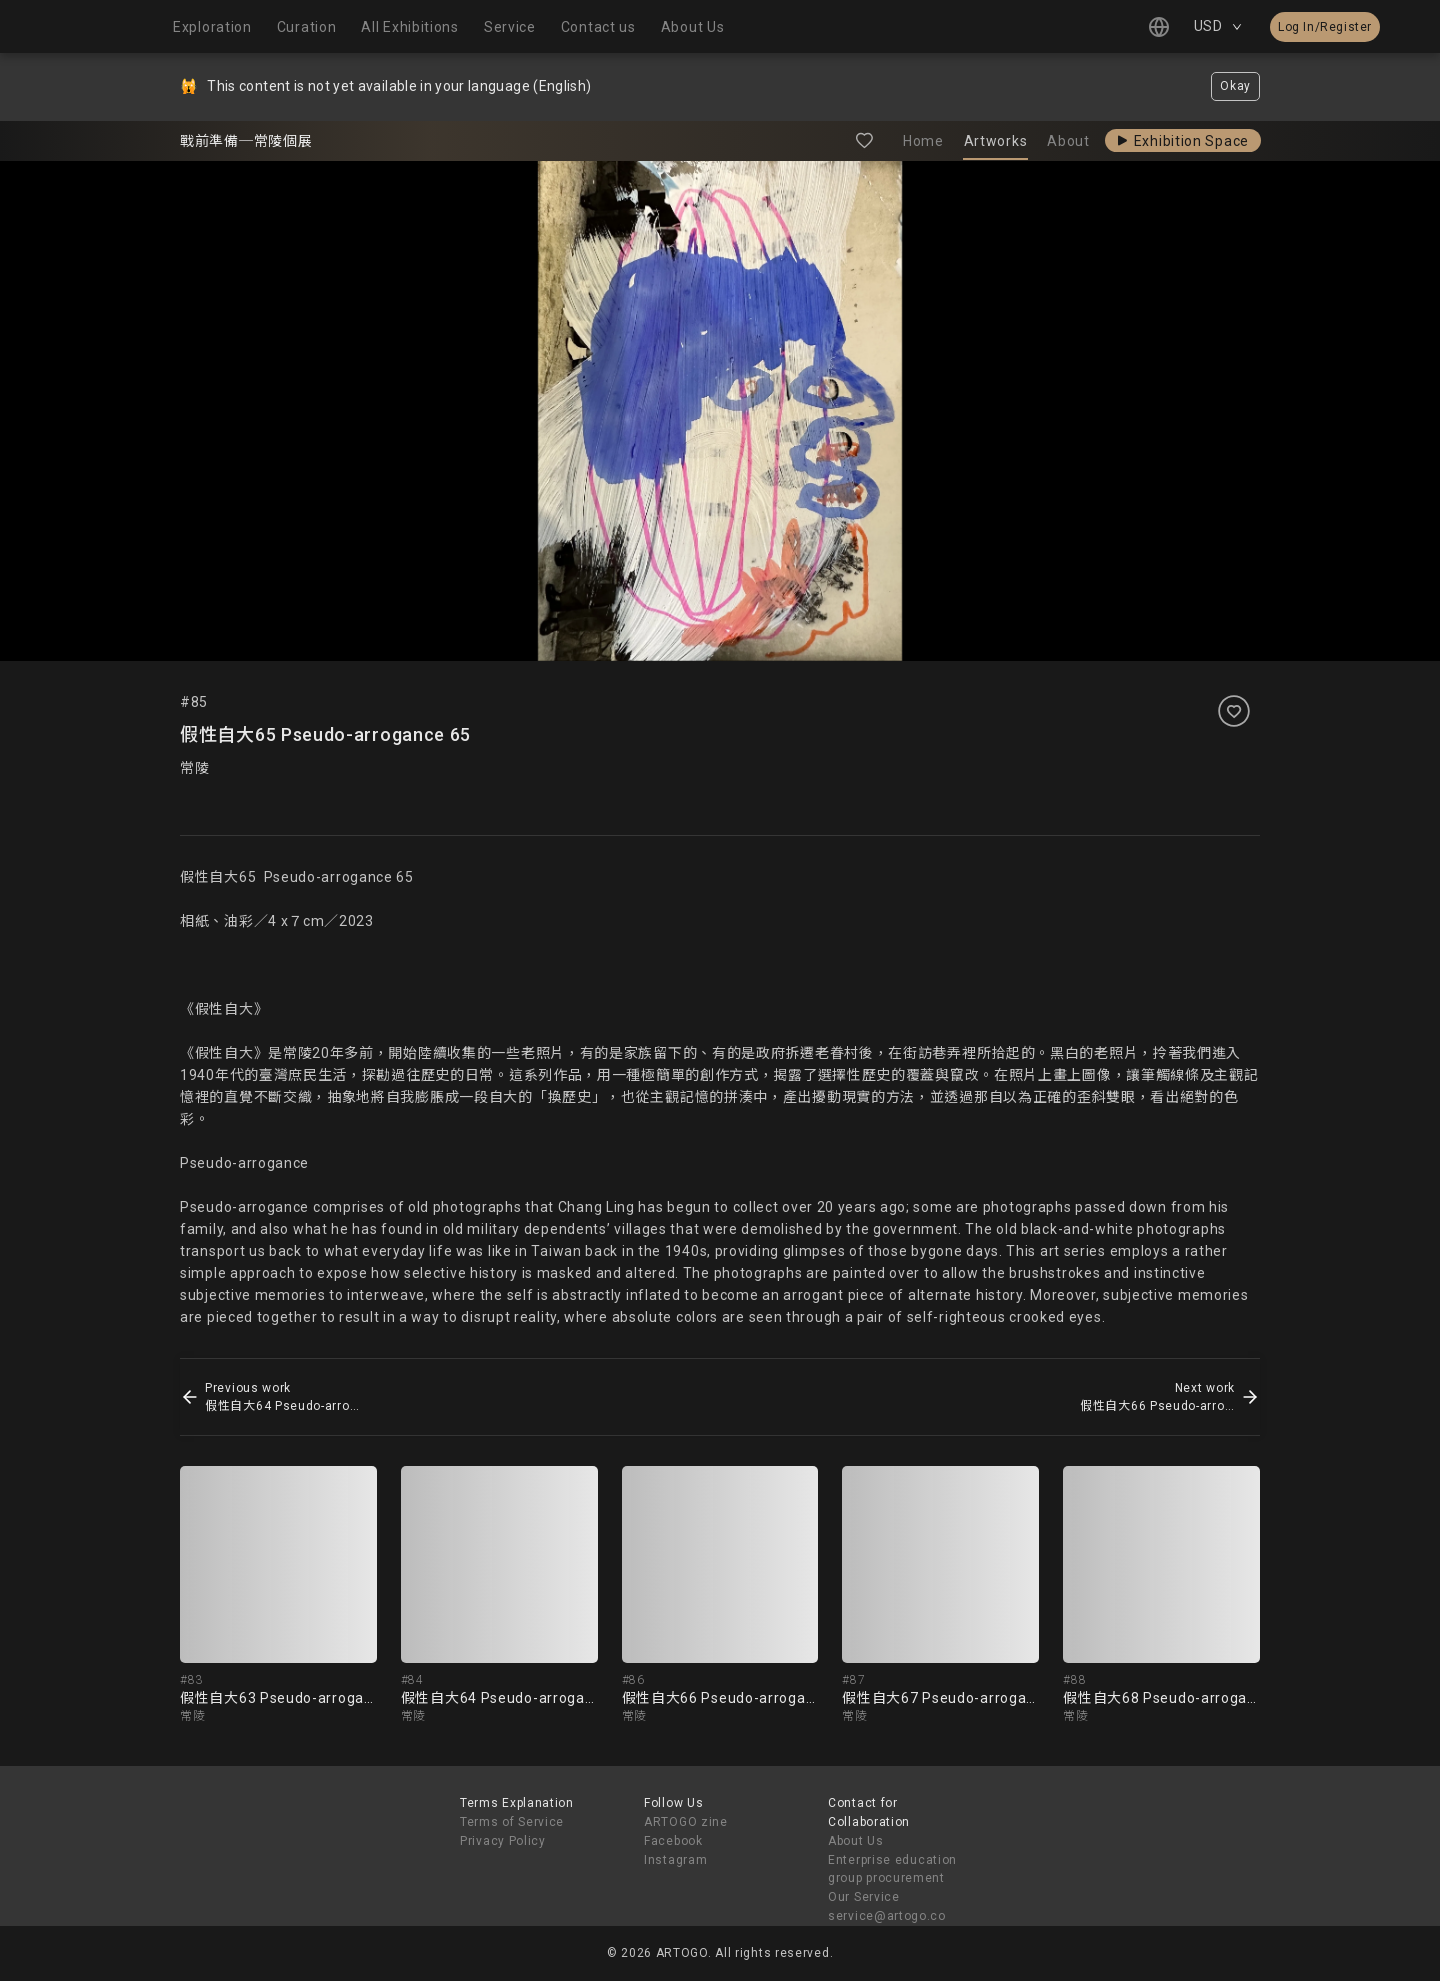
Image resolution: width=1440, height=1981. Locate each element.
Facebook (673, 1841)
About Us (856, 1841)
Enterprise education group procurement (892, 1869)
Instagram (675, 1860)
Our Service (864, 1897)
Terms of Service (512, 1822)
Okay (1235, 86)
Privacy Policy (503, 1841)
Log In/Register (1325, 27)
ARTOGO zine (686, 1822)
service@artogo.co (887, 1916)
